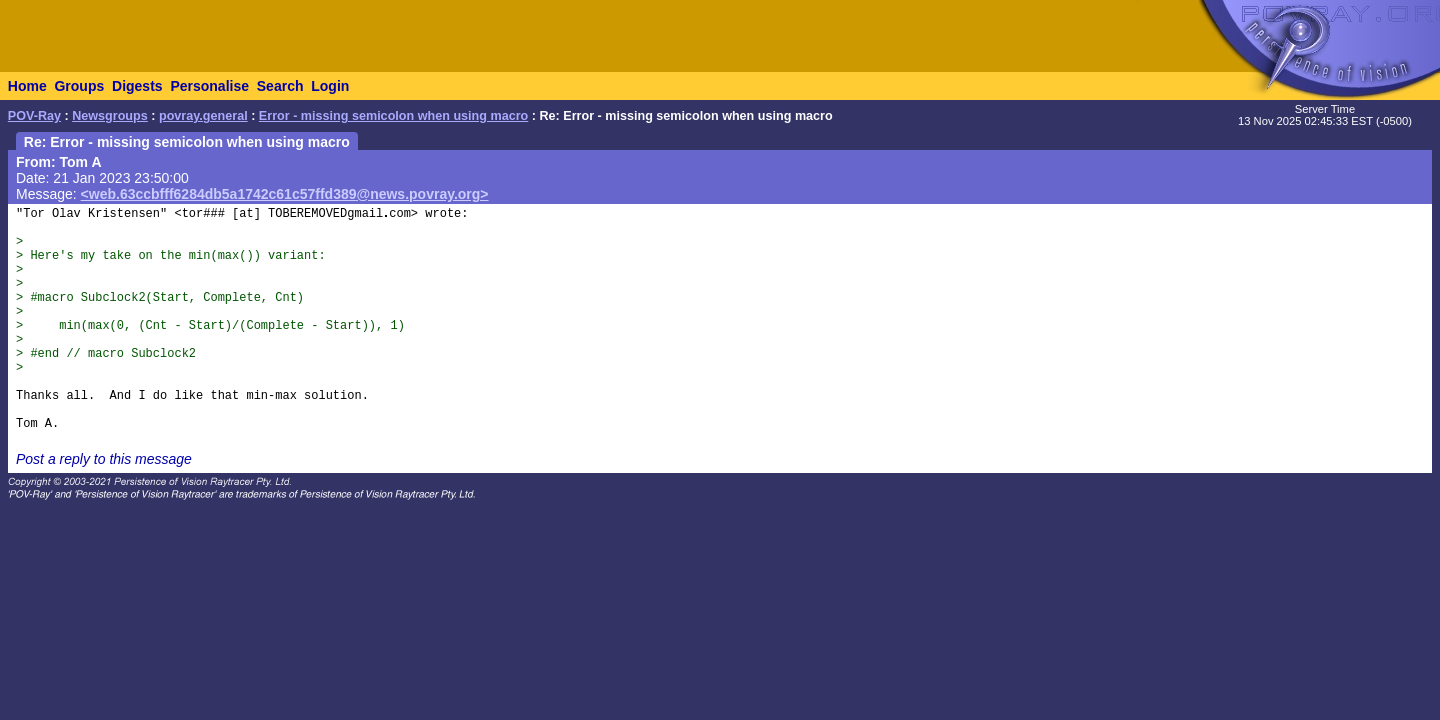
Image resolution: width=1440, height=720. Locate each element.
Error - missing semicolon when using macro (393, 116)
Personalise (209, 86)
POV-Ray (34, 116)
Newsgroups (110, 116)
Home (27, 86)
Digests (137, 86)
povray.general (203, 116)
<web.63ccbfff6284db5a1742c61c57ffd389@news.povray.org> (285, 194)
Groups (79, 86)
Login (330, 86)
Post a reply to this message (104, 459)
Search (280, 86)
